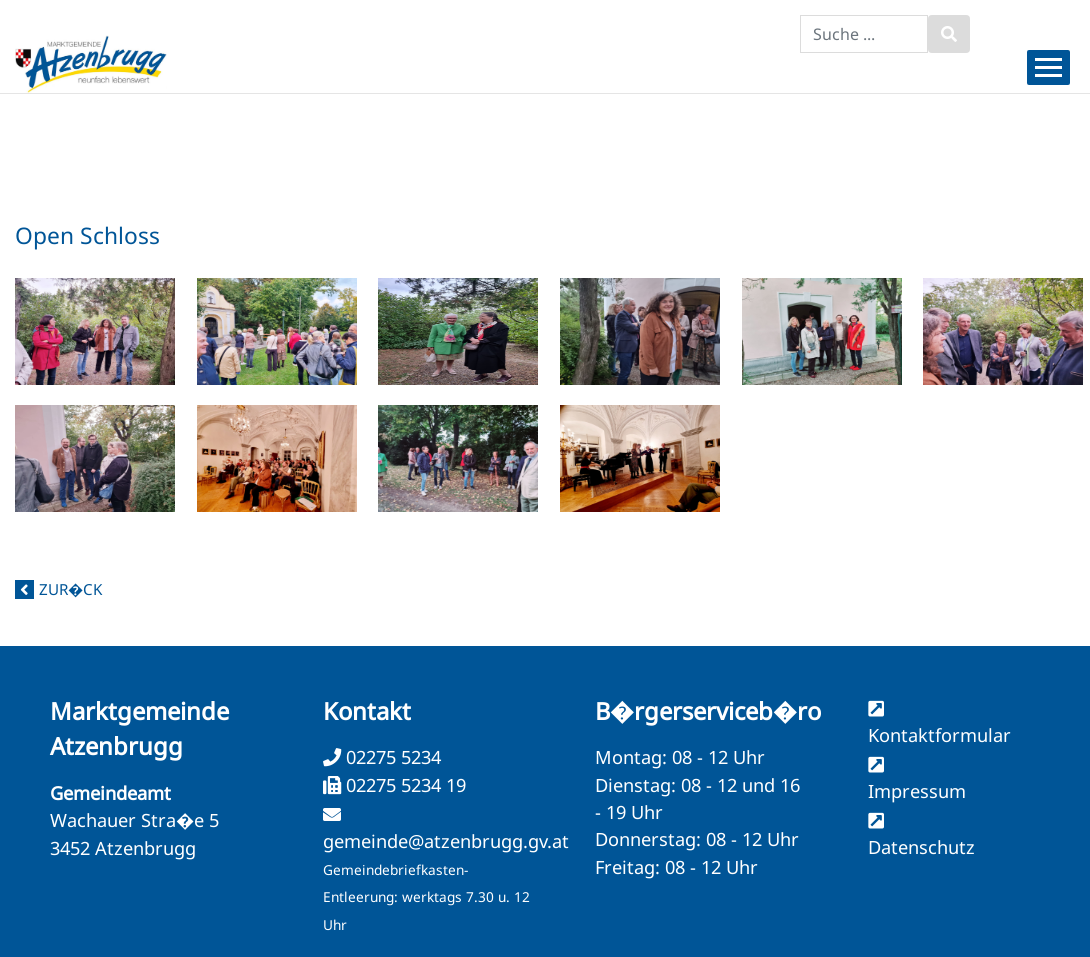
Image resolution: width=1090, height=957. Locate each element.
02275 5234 (391, 757)
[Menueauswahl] (1048, 67)
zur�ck (70, 589)
